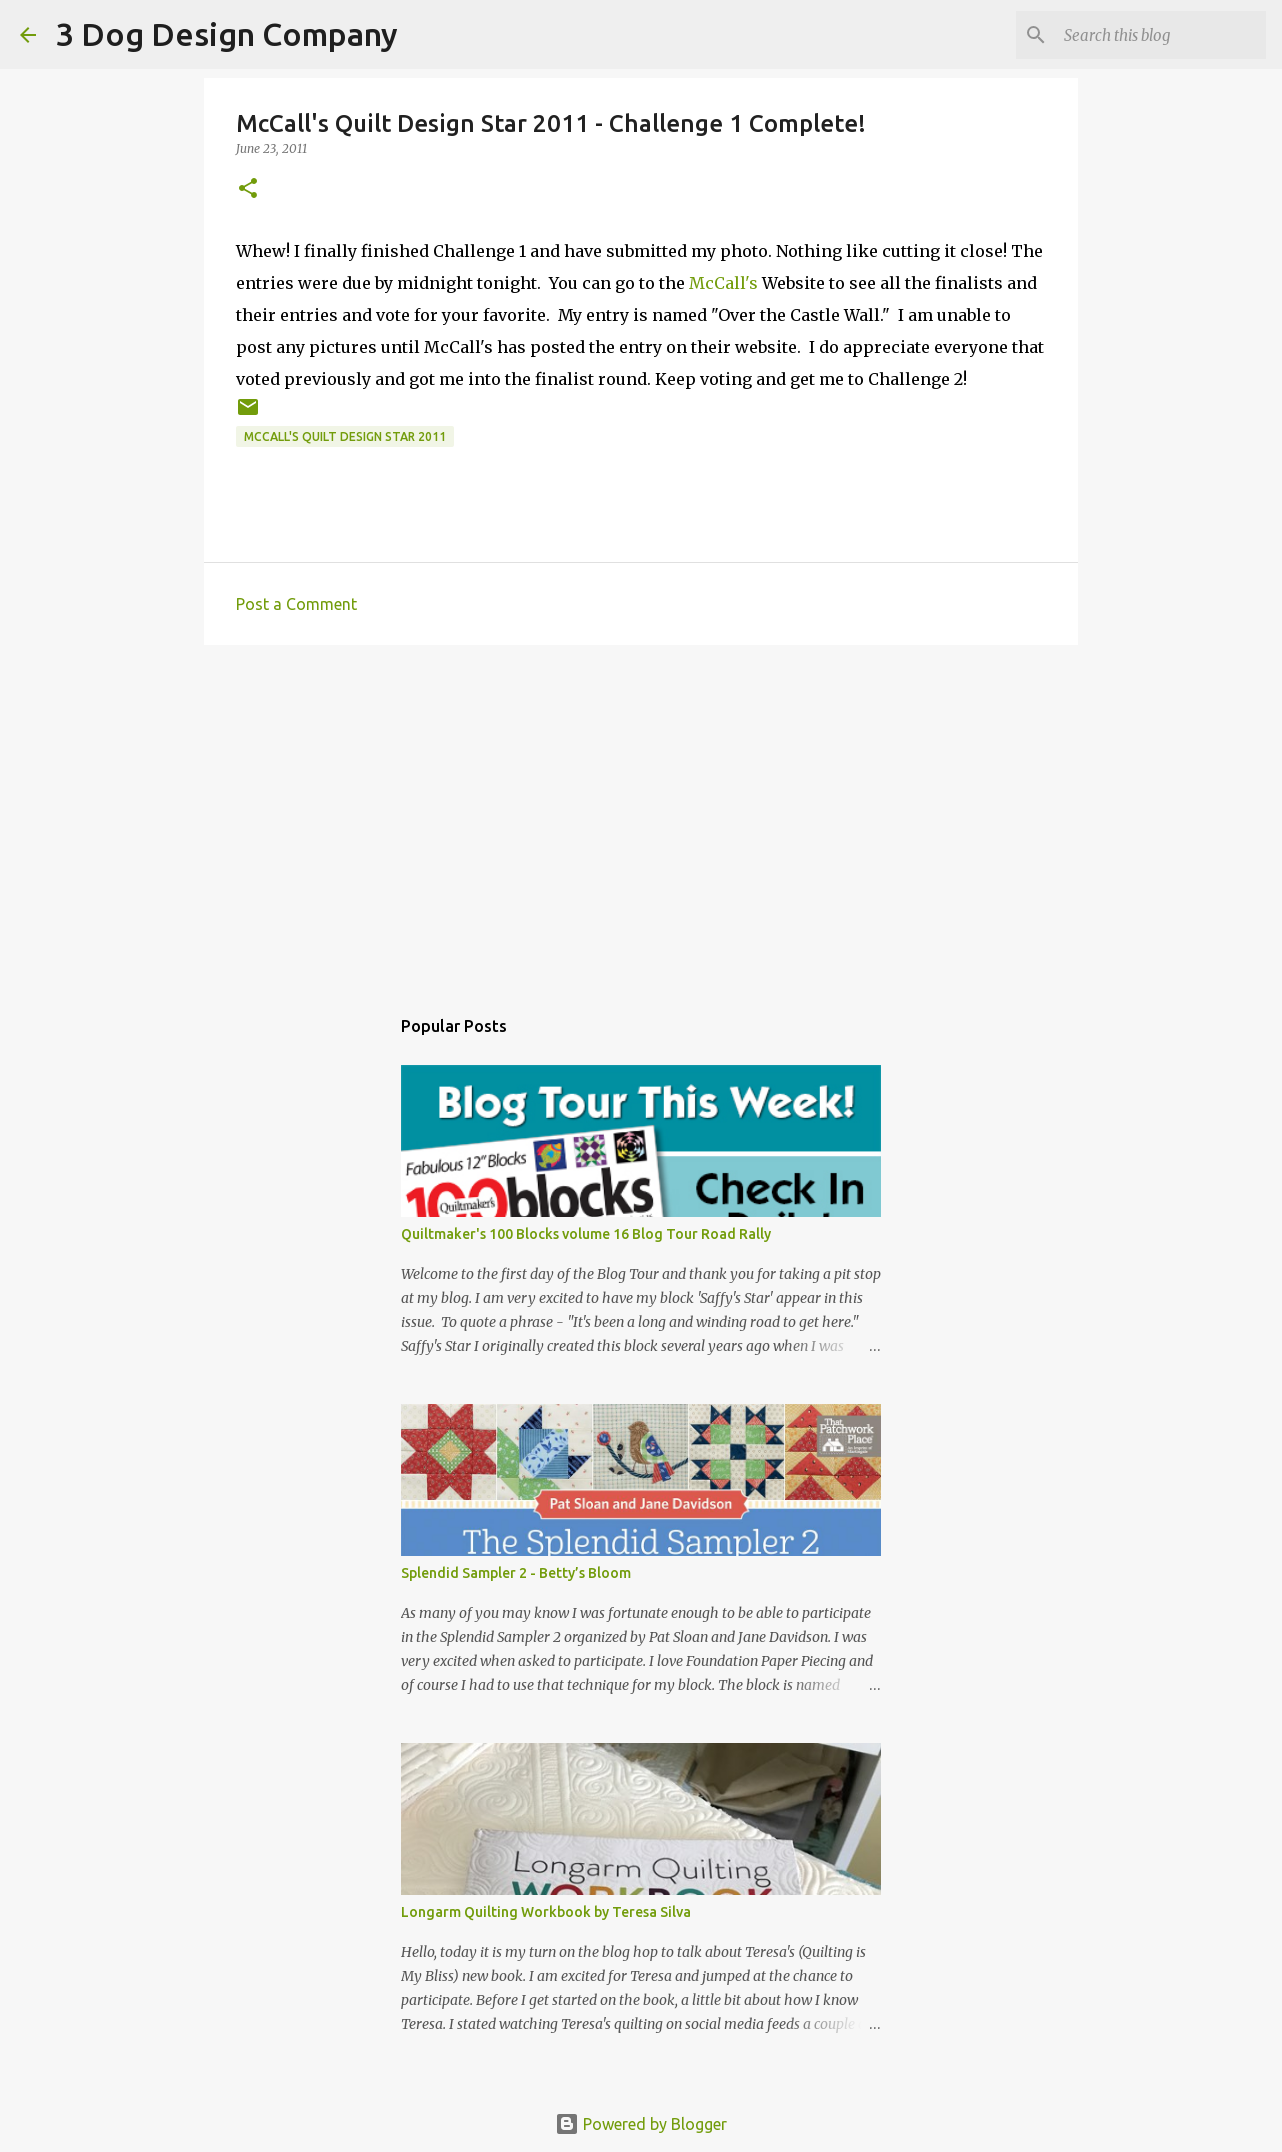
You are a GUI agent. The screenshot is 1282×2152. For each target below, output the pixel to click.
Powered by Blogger (641, 2124)
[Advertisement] (641, 815)
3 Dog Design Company (227, 34)
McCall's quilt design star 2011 (345, 436)
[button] (248, 189)
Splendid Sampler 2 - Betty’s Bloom (516, 1573)
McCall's (723, 283)
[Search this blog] (1161, 35)
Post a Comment (296, 604)
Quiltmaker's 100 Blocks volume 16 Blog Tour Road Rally (586, 1234)
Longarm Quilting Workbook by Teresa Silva (546, 1912)
